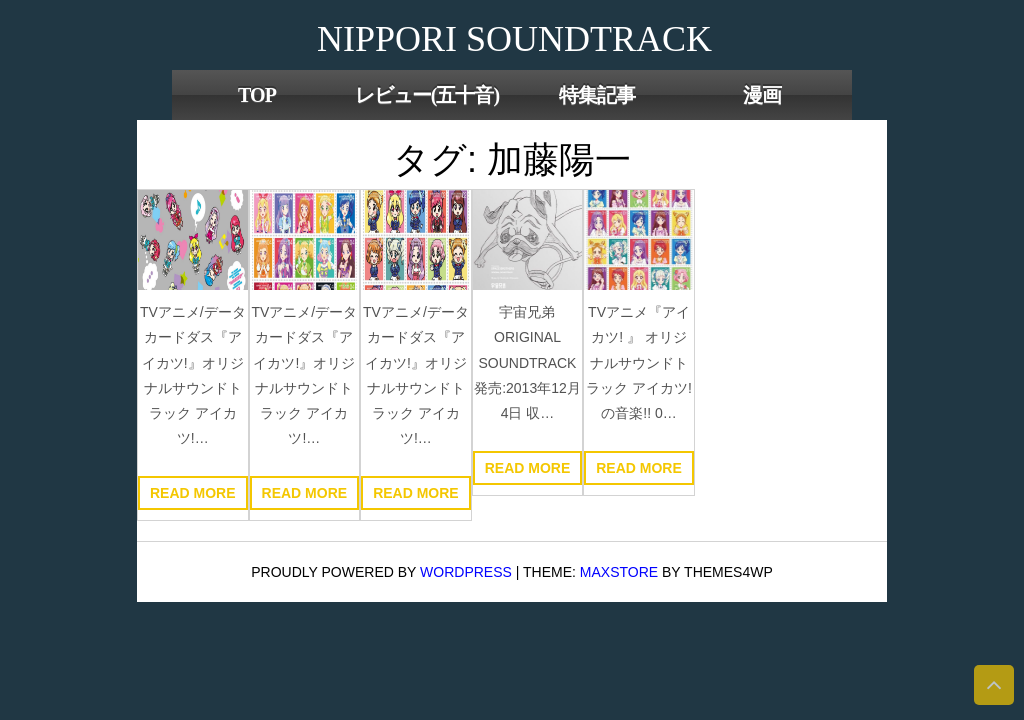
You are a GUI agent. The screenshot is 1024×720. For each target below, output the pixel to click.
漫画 (762, 95)
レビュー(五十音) (427, 95)
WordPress (466, 572)
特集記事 (597, 95)
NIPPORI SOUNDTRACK (514, 39)
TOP (257, 95)
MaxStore (619, 572)
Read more (193, 493)
